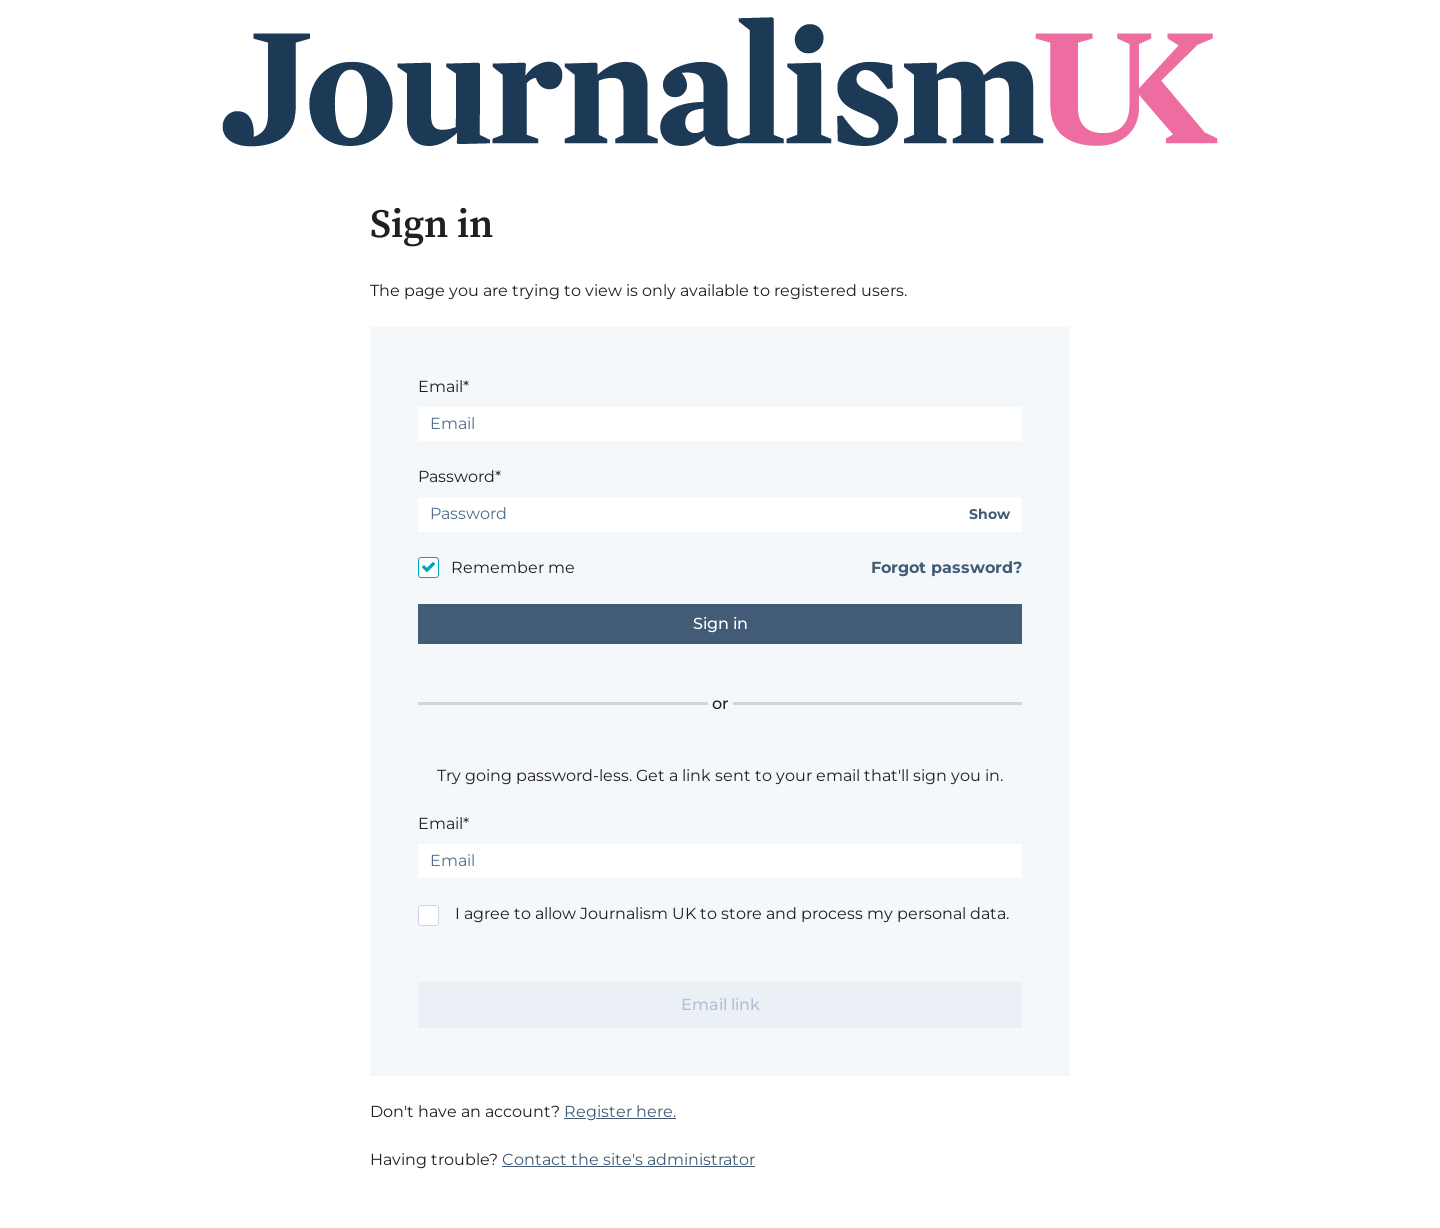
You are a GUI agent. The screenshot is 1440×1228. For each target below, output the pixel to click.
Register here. (620, 1111)
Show (989, 514)
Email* (443, 386)
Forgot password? (946, 567)
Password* (459, 476)
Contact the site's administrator (628, 1159)
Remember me (513, 567)
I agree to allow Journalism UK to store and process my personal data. (732, 913)
